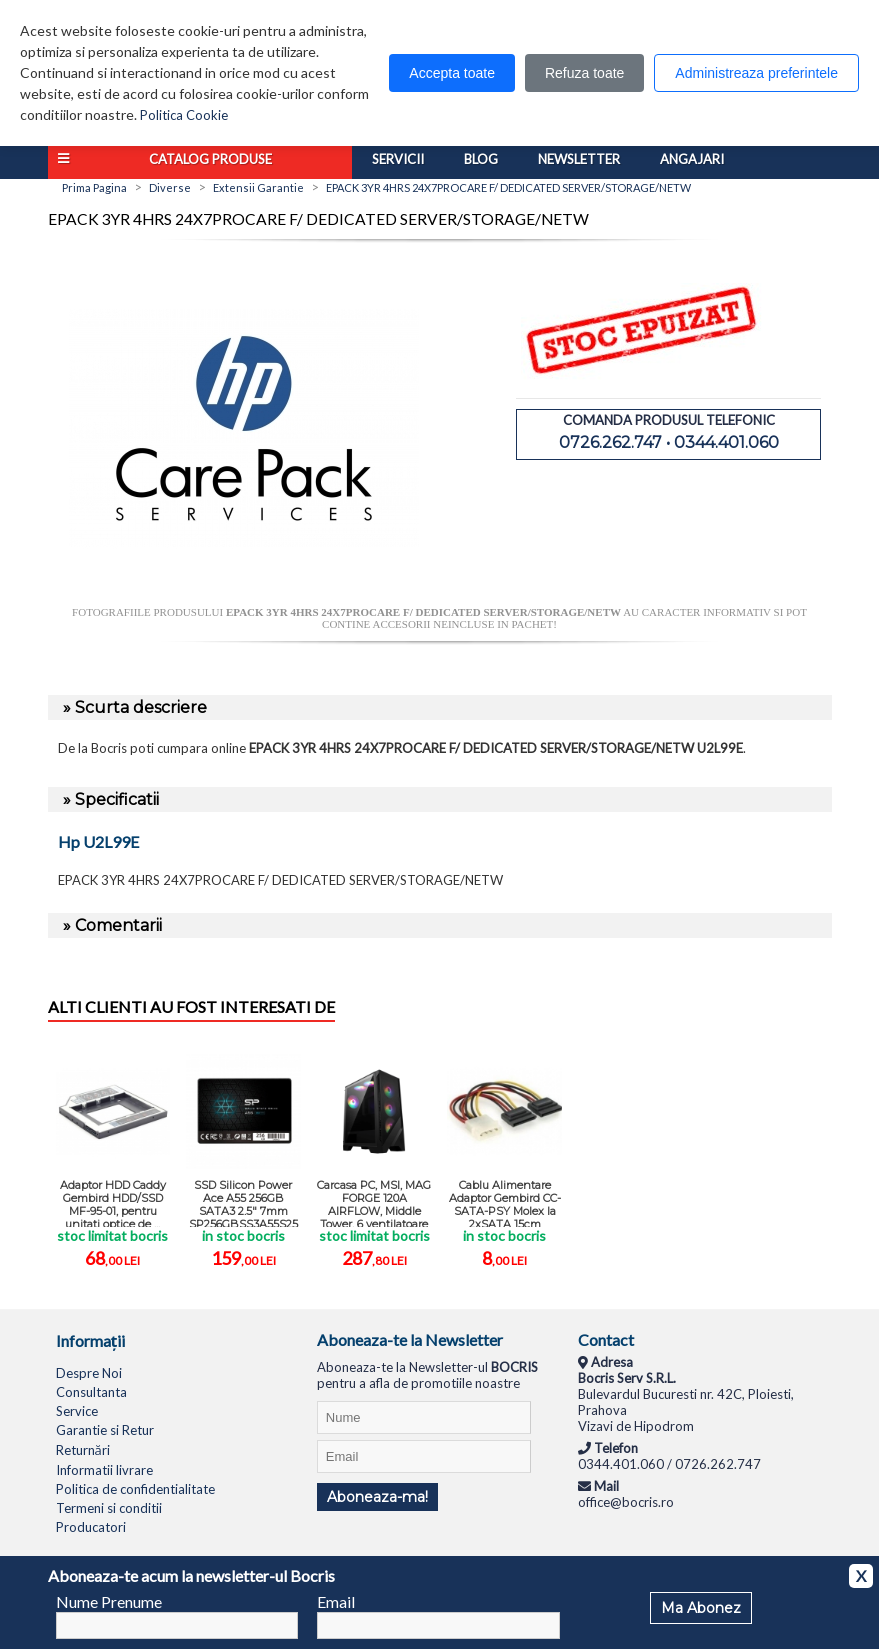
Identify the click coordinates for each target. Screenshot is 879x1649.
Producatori (91, 1527)
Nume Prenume (109, 1601)
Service (77, 1411)
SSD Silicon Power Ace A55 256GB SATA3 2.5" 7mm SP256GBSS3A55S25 (243, 1202)
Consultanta (91, 1392)
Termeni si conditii (109, 1508)
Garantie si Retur (105, 1430)
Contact (606, 1339)
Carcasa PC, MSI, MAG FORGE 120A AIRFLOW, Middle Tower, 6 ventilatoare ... (374, 1202)
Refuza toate (584, 73)
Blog (481, 159)
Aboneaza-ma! (377, 1497)
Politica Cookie (184, 115)
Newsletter (579, 159)
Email (336, 1601)
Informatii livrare (104, 1470)
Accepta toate (452, 73)
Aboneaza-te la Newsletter (410, 1339)
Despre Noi (89, 1373)
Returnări (83, 1450)
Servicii (398, 159)
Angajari (692, 159)
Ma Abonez (701, 1608)
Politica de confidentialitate (135, 1489)
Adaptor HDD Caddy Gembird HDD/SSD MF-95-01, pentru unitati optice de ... (113, 1202)
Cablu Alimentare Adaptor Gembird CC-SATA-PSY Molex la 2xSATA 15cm (505, 1202)
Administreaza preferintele (756, 73)
